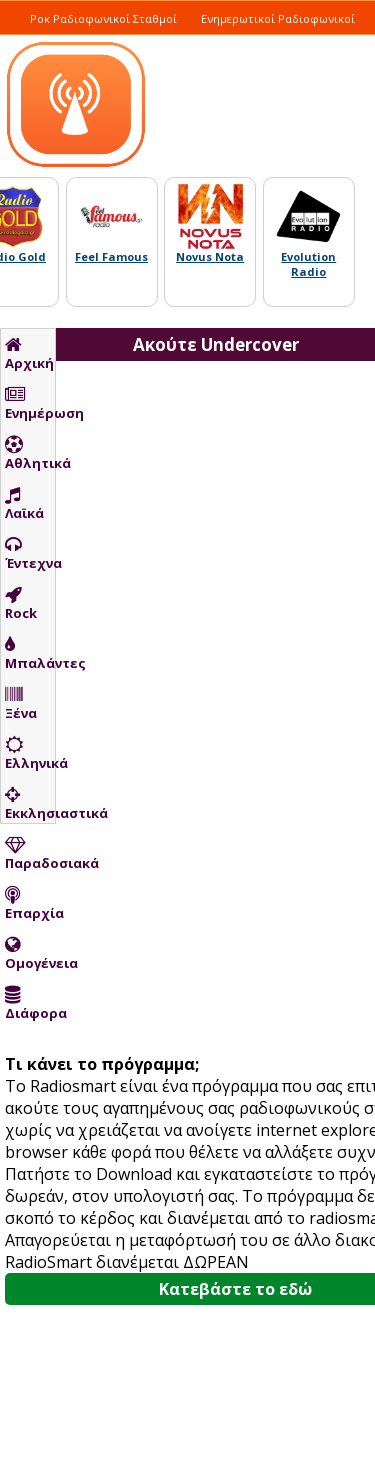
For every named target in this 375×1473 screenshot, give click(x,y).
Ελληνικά (30, 754)
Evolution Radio (308, 264)
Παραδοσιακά (30, 854)
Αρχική (29, 354)
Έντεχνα (30, 554)
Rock (21, 604)
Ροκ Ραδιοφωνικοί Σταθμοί (103, 18)
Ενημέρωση (30, 404)
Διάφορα (30, 1004)
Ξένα (21, 704)
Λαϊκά (24, 504)
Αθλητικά (30, 454)
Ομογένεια (30, 954)
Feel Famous (111, 256)
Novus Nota (210, 256)
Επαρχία (30, 904)
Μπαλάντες (30, 654)
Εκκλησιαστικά (30, 804)
